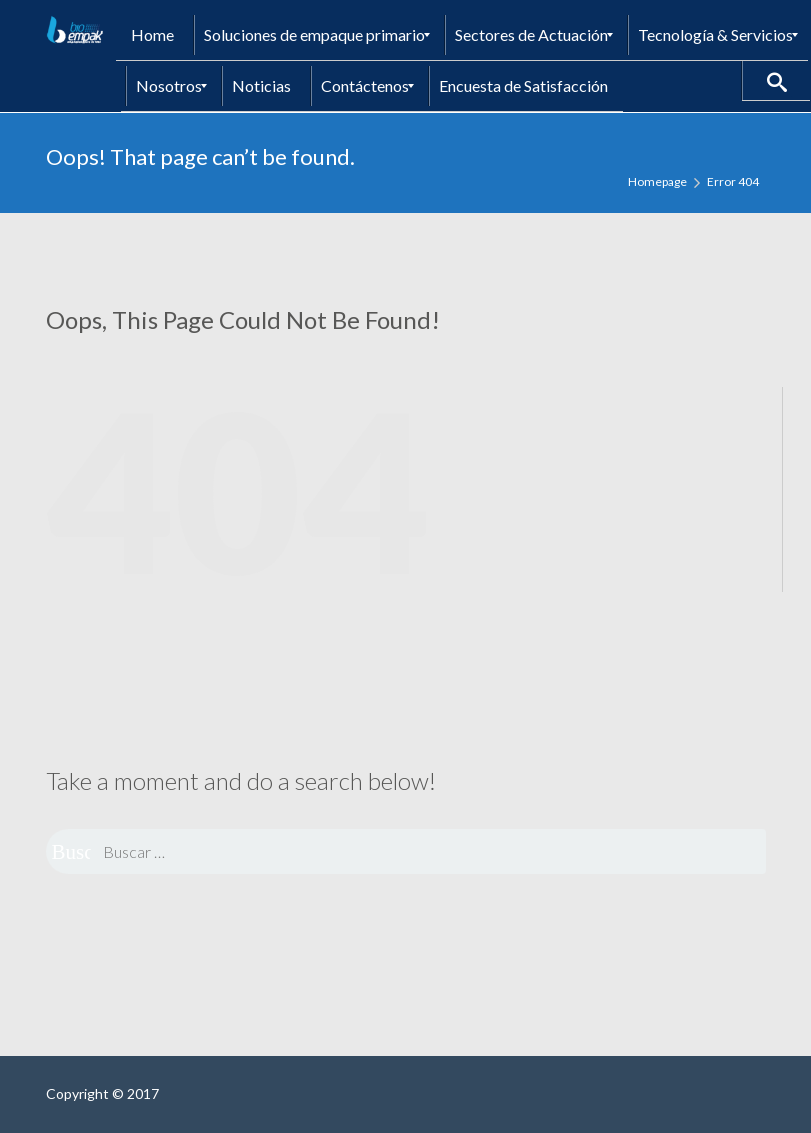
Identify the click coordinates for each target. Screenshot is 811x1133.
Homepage (657, 181)
